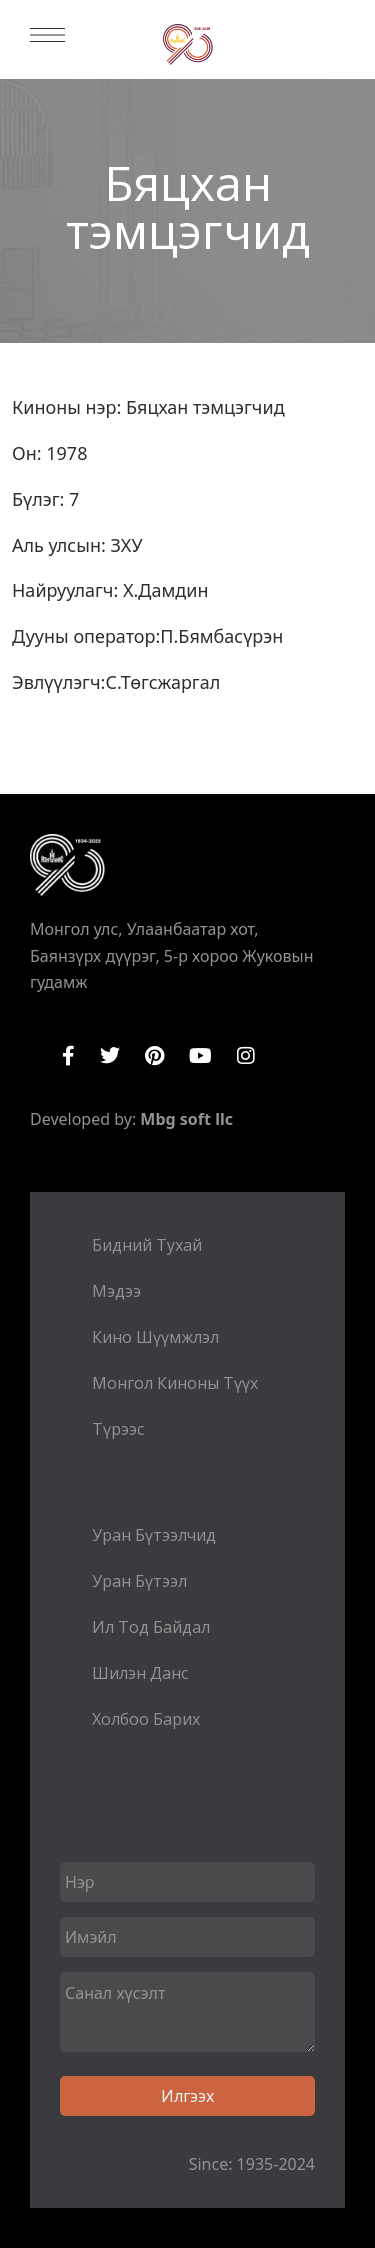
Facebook (68, 1056)
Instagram (246, 1056)
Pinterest (154, 1056)
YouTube (200, 1056)
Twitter (110, 1056)
